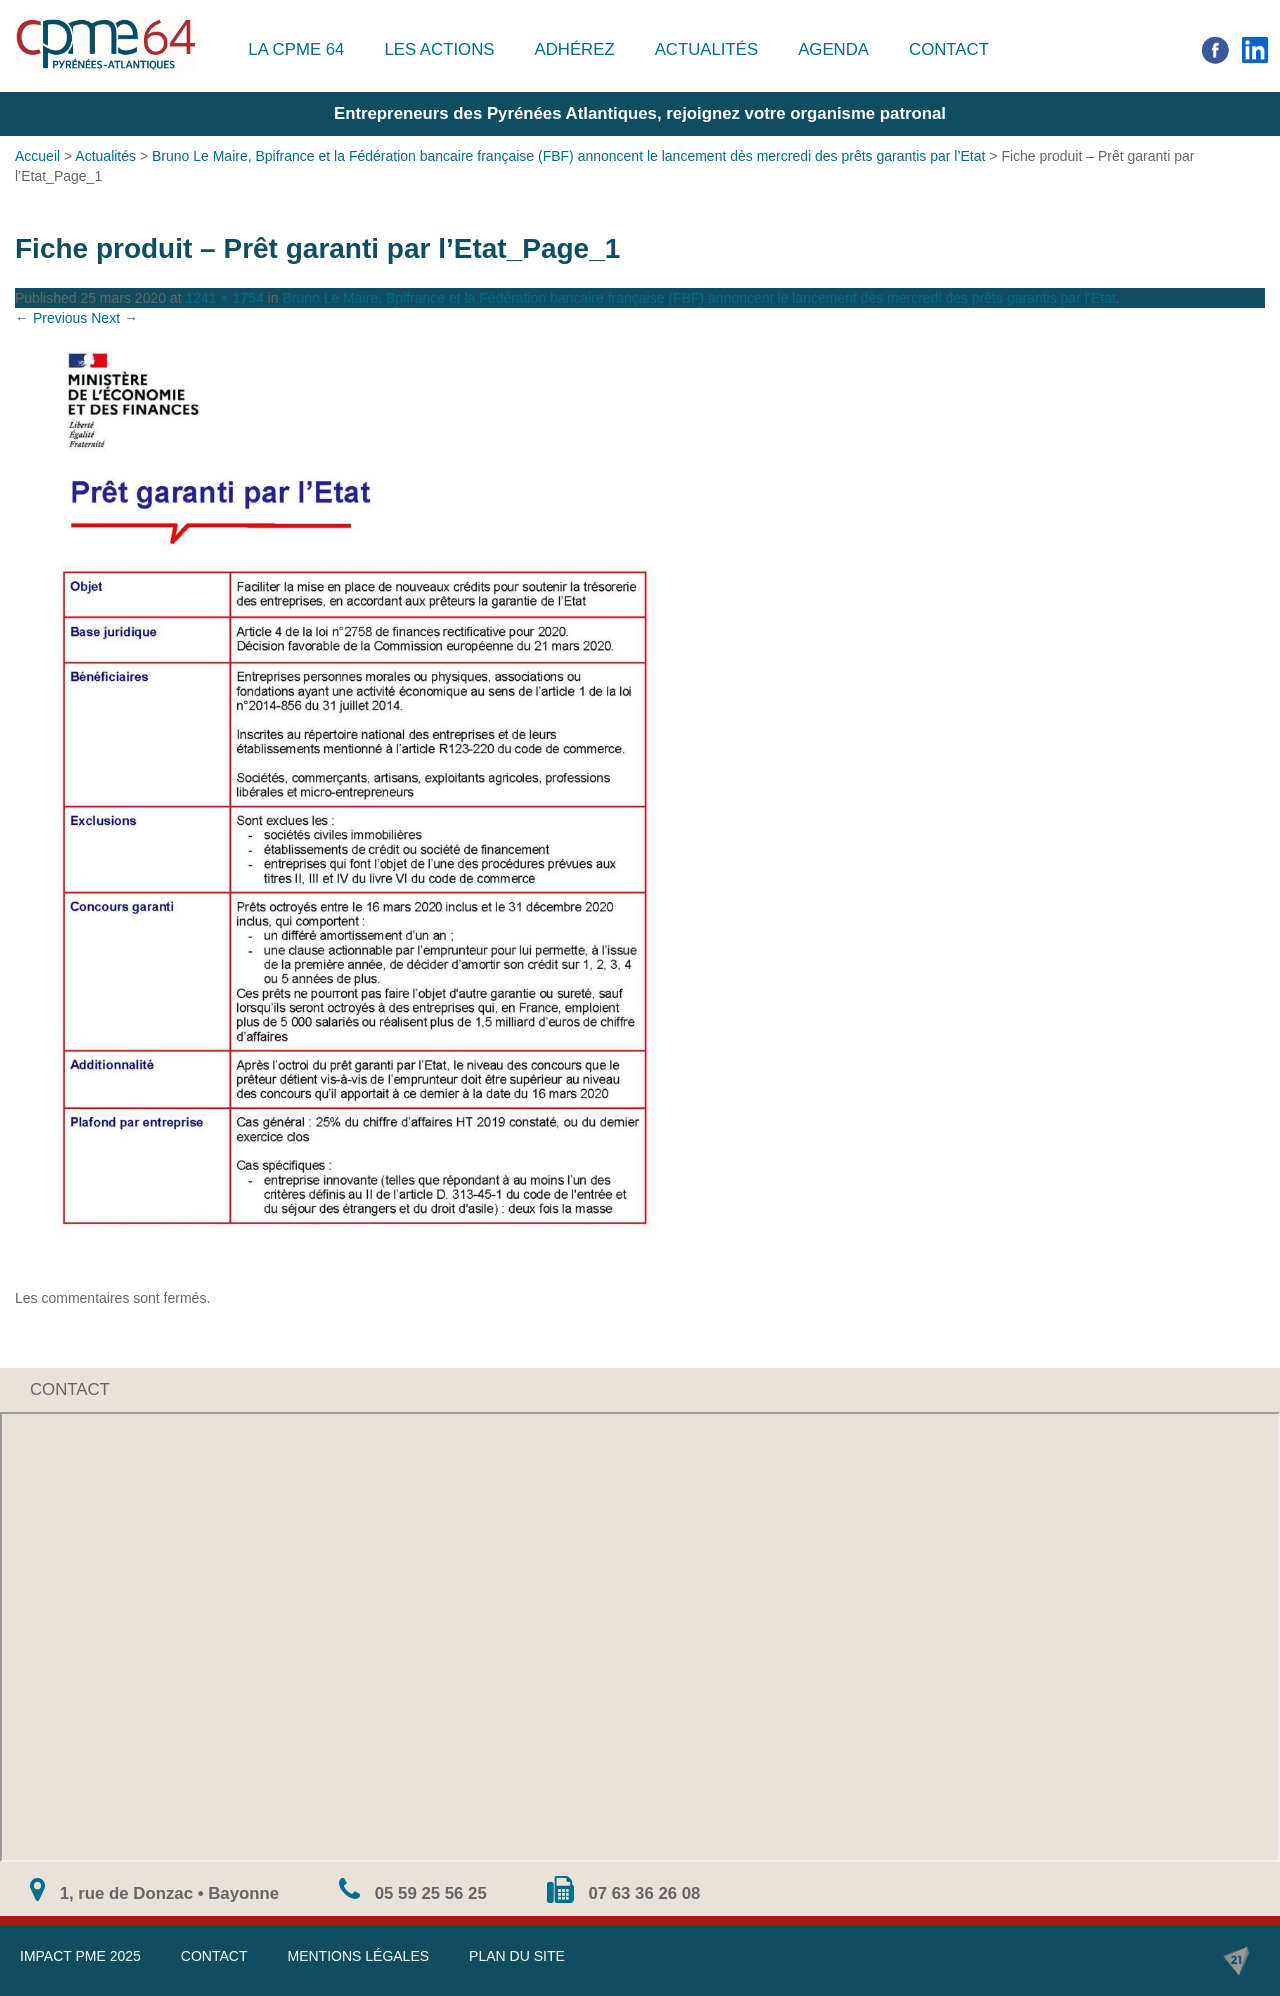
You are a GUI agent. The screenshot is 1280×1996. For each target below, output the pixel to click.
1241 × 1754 (224, 298)
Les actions (439, 49)
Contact (949, 49)
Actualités (707, 49)
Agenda (833, 49)
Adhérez (574, 49)
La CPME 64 (296, 49)
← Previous (51, 318)
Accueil (37, 156)
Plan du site (517, 1956)
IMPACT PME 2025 (80, 1956)
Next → (114, 318)
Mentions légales (358, 1956)
